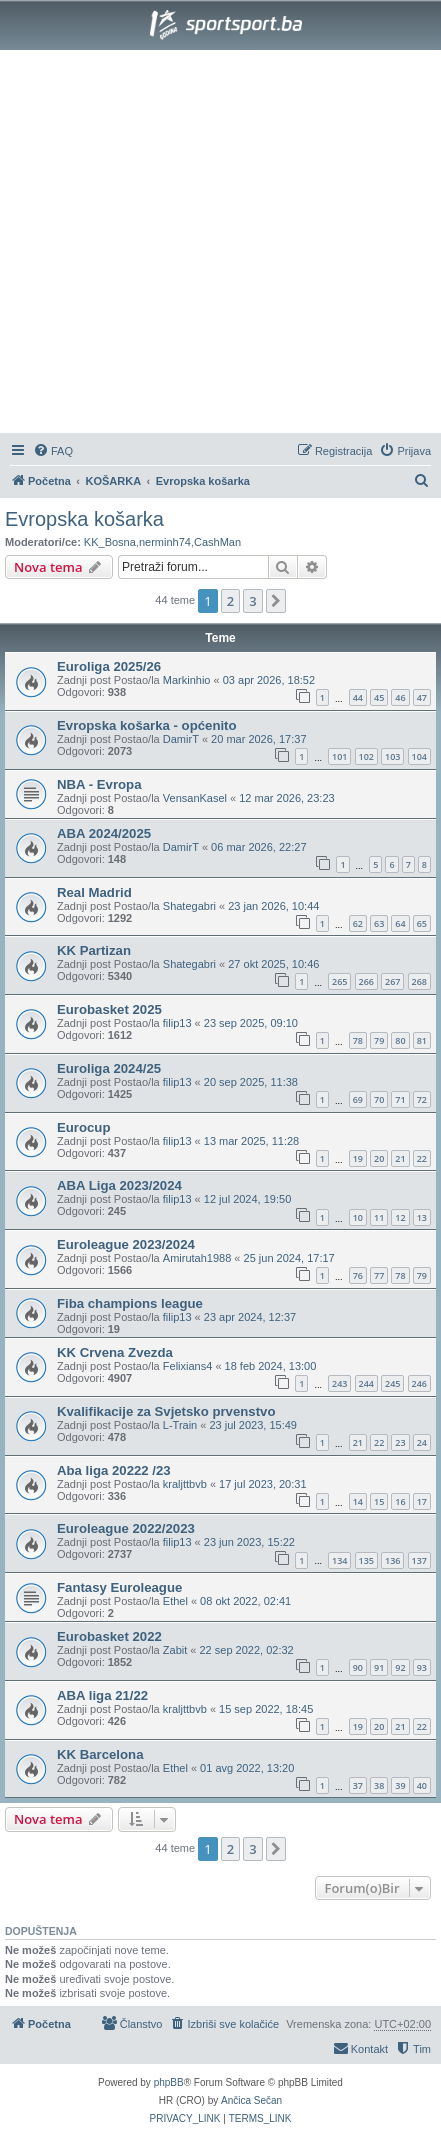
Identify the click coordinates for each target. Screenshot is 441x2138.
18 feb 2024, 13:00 (271, 1366)
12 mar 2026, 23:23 (286, 798)
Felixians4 (188, 1366)
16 (400, 1501)
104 (419, 756)
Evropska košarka (84, 519)
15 (379, 1501)
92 (400, 1667)
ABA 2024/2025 (104, 833)
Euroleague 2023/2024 (126, 1244)
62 (358, 923)
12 (400, 1217)
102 (366, 756)
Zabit (175, 1650)
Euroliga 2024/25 (109, 1068)
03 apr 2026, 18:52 (269, 680)
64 (400, 923)
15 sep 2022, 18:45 (266, 1709)
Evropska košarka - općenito (147, 725)
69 (358, 1099)
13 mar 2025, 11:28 (251, 1141)
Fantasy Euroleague (119, 1587)
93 (422, 1667)
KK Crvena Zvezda (115, 1352)
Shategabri (189, 906)
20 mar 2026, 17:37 (258, 739)
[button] (276, 601)
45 (379, 697)
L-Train (180, 1425)
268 (419, 981)
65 (422, 923)
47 (422, 697)
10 (358, 1217)
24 (422, 1442)
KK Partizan (94, 950)
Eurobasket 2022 (109, 1636)
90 (358, 1667)
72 (422, 1099)
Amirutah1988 (197, 1258)
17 (422, 1501)
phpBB (169, 2082)
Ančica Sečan (251, 2100)
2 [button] (230, 601)
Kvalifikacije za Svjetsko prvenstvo (166, 1411)
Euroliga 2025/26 (109, 666)
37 (358, 1785)
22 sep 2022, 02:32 (247, 1650)
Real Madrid (94, 892)
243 (339, 1383)
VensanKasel (195, 798)
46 (400, 697)
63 (379, 923)
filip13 (177, 1023)
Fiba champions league (130, 1303)
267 (392, 981)
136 (392, 1560)
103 (392, 756)
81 (422, 1040)
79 (379, 1040)
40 (422, 1785)
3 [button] (252, 601)
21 (400, 1158)
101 (339, 756)
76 (358, 1275)
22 (422, 1158)
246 (419, 1383)
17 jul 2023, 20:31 (262, 1484)
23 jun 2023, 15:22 (249, 1542)
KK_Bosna (110, 542)
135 (366, 1560)
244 (366, 1383)
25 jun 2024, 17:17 (289, 1258)
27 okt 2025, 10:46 (273, 964)
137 (419, 1560)
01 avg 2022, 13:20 (247, 1768)
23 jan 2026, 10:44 (273, 906)
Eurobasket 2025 (109, 1009)
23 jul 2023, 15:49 (252, 1425)
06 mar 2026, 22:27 (258, 847)
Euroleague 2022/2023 (126, 1528)
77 (379, 1275)
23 (400, 1442)
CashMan (217, 542)
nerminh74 (165, 542)
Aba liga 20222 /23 (114, 1470)
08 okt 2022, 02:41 (245, 1601)
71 (400, 1099)
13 (422, 1217)
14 (358, 1501)
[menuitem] (53, 451)
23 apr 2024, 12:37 (250, 1317)
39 (400, 1785)
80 (400, 1040)
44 (358, 697)
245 (392, 1383)
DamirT (181, 739)
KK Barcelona (100, 1754)
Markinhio (187, 680)
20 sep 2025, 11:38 (251, 1082)
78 (358, 1040)
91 (379, 1667)
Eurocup (83, 1127)
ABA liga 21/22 (102, 1695)
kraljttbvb (185, 1484)
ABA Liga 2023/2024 (119, 1185)
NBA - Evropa (99, 784)
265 (339, 981)
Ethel (175, 1601)
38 (379, 1785)
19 (358, 1158)
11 (379, 1217)
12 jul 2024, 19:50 (247, 1199)
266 (366, 981)
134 (339, 1560)
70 (379, 1099)
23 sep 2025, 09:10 (251, 1023)
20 (379, 1158)
